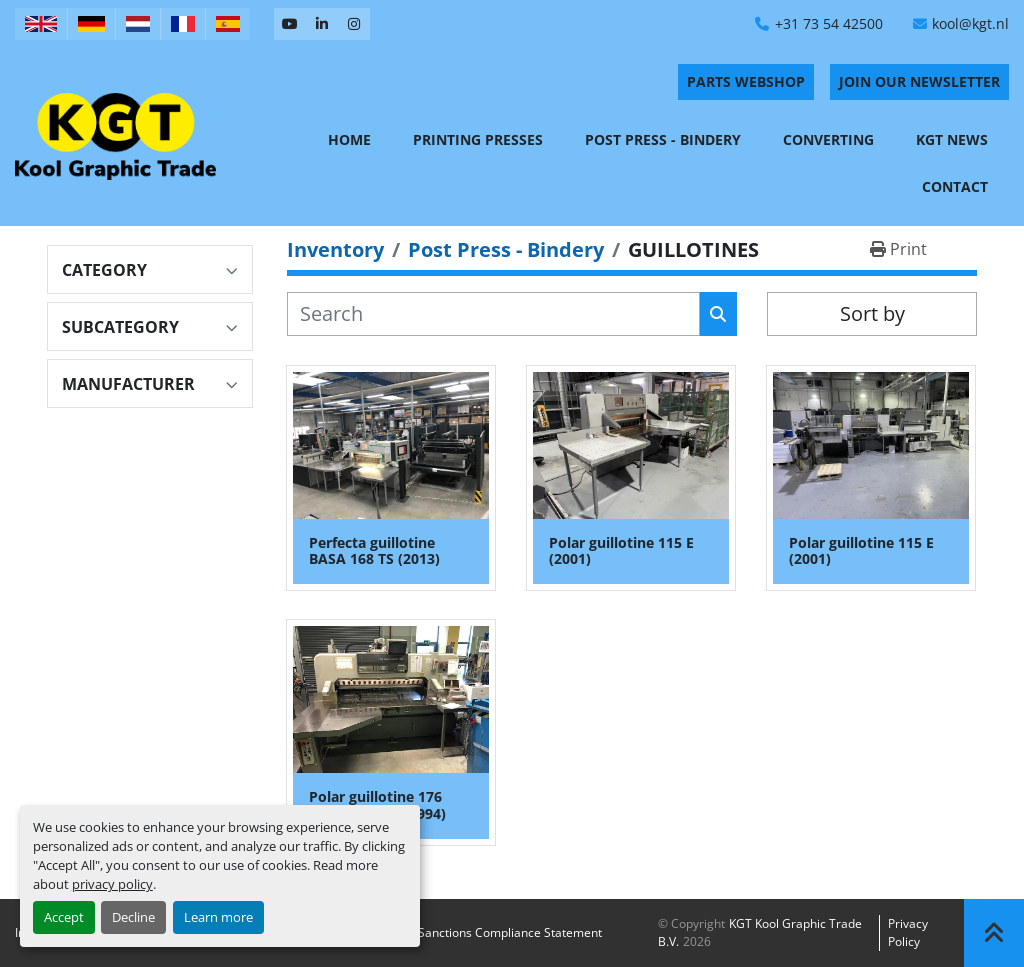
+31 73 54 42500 (829, 23)
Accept (64, 917)
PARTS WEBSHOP (746, 81)
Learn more (218, 917)
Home (349, 139)
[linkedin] (322, 24)
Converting (828, 139)
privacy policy (112, 884)
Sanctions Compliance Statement (510, 932)
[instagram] (354, 24)
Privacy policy (908, 932)
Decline (133, 917)
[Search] (493, 314)
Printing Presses (478, 139)
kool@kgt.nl (970, 23)
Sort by (872, 313)
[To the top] (994, 933)
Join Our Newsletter (919, 81)
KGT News (952, 139)
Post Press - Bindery (663, 139)
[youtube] (290, 24)
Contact (955, 186)
